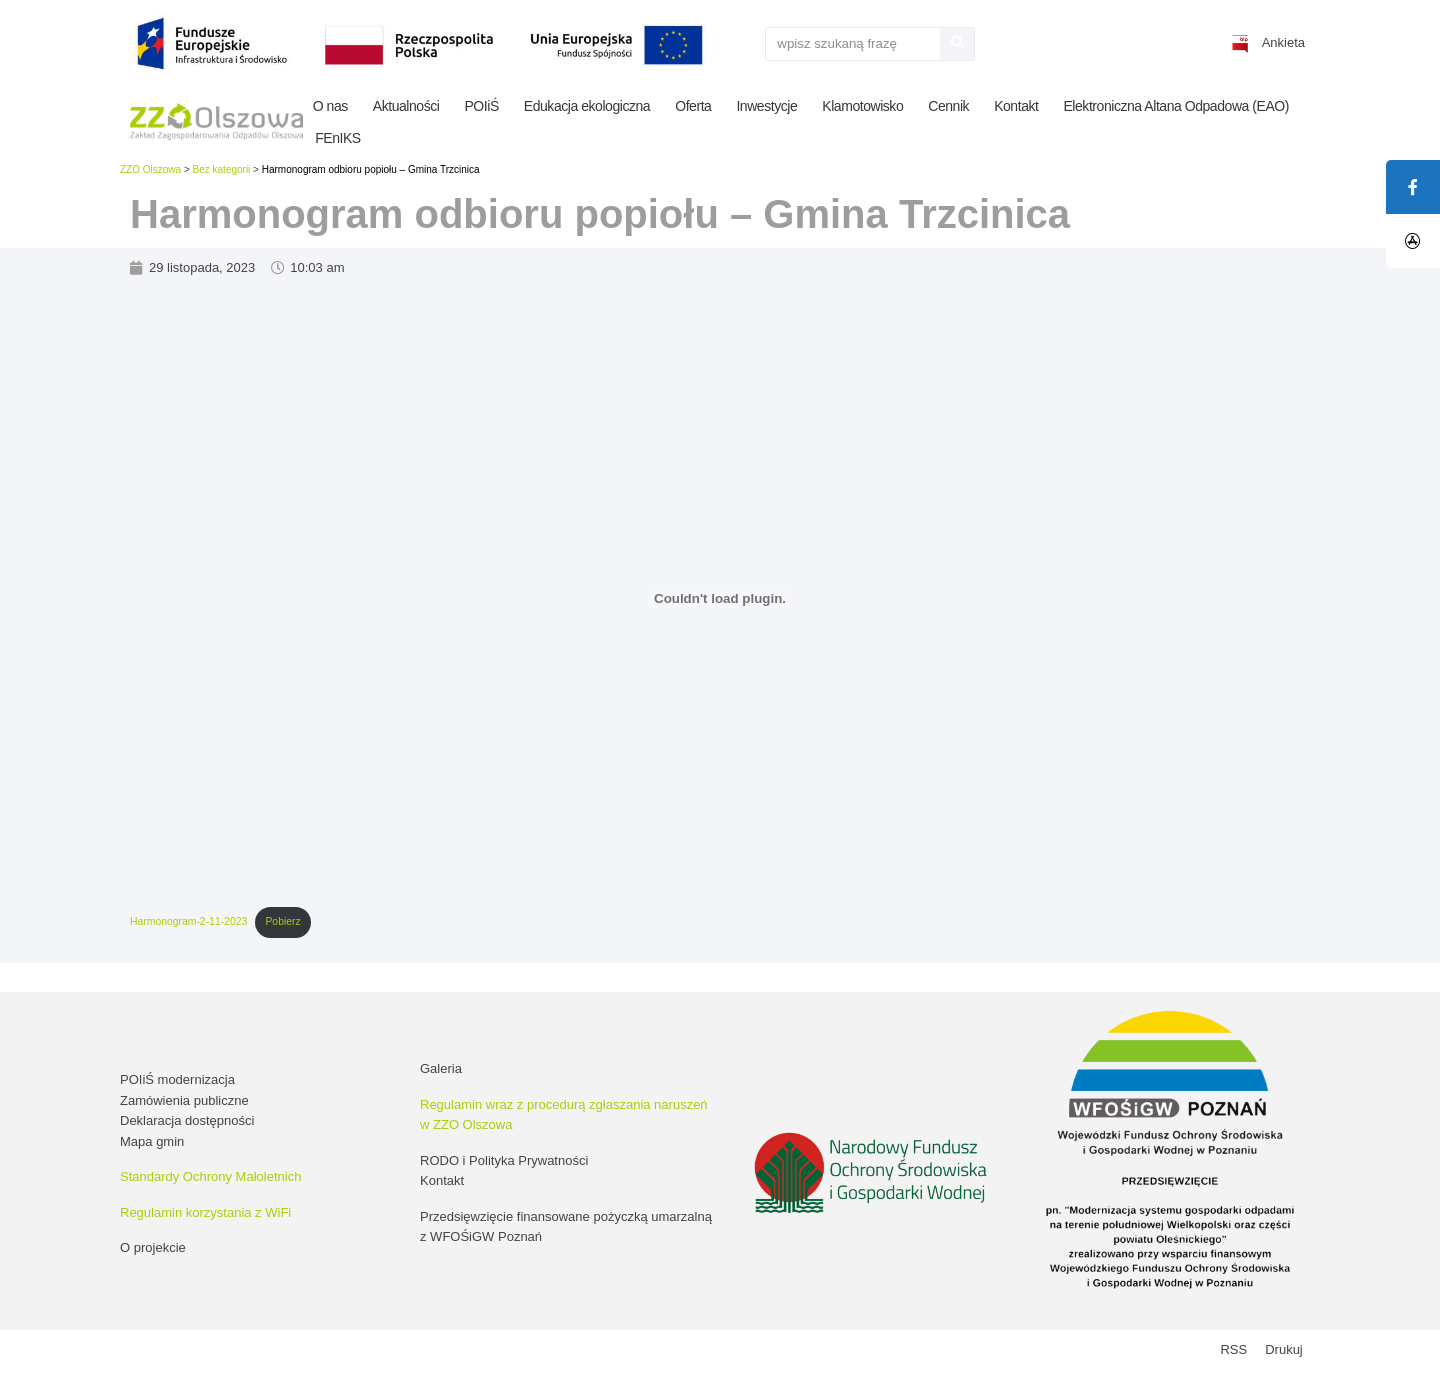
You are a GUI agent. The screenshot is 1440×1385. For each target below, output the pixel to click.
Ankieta (1283, 42)
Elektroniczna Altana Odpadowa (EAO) (1176, 106)
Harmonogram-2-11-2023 (188, 921)
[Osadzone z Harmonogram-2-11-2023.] (720, 599)
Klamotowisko (862, 106)
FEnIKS (338, 138)
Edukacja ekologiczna (587, 106)
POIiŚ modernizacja (177, 1079)
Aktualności (406, 106)
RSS (1233, 1349)
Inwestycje (766, 106)
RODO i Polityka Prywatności (504, 1160)
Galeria (441, 1068)
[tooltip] (1413, 241)
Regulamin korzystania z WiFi (205, 1212)
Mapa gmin (152, 1141)
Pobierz (282, 921)
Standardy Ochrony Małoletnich (210, 1176)
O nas (330, 106)
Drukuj (1284, 1349)
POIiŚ (481, 106)
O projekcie (153, 1247)
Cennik (948, 106)
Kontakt (1016, 106)
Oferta (693, 106)
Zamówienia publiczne (184, 1100)
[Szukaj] (957, 44)
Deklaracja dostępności (187, 1120)
